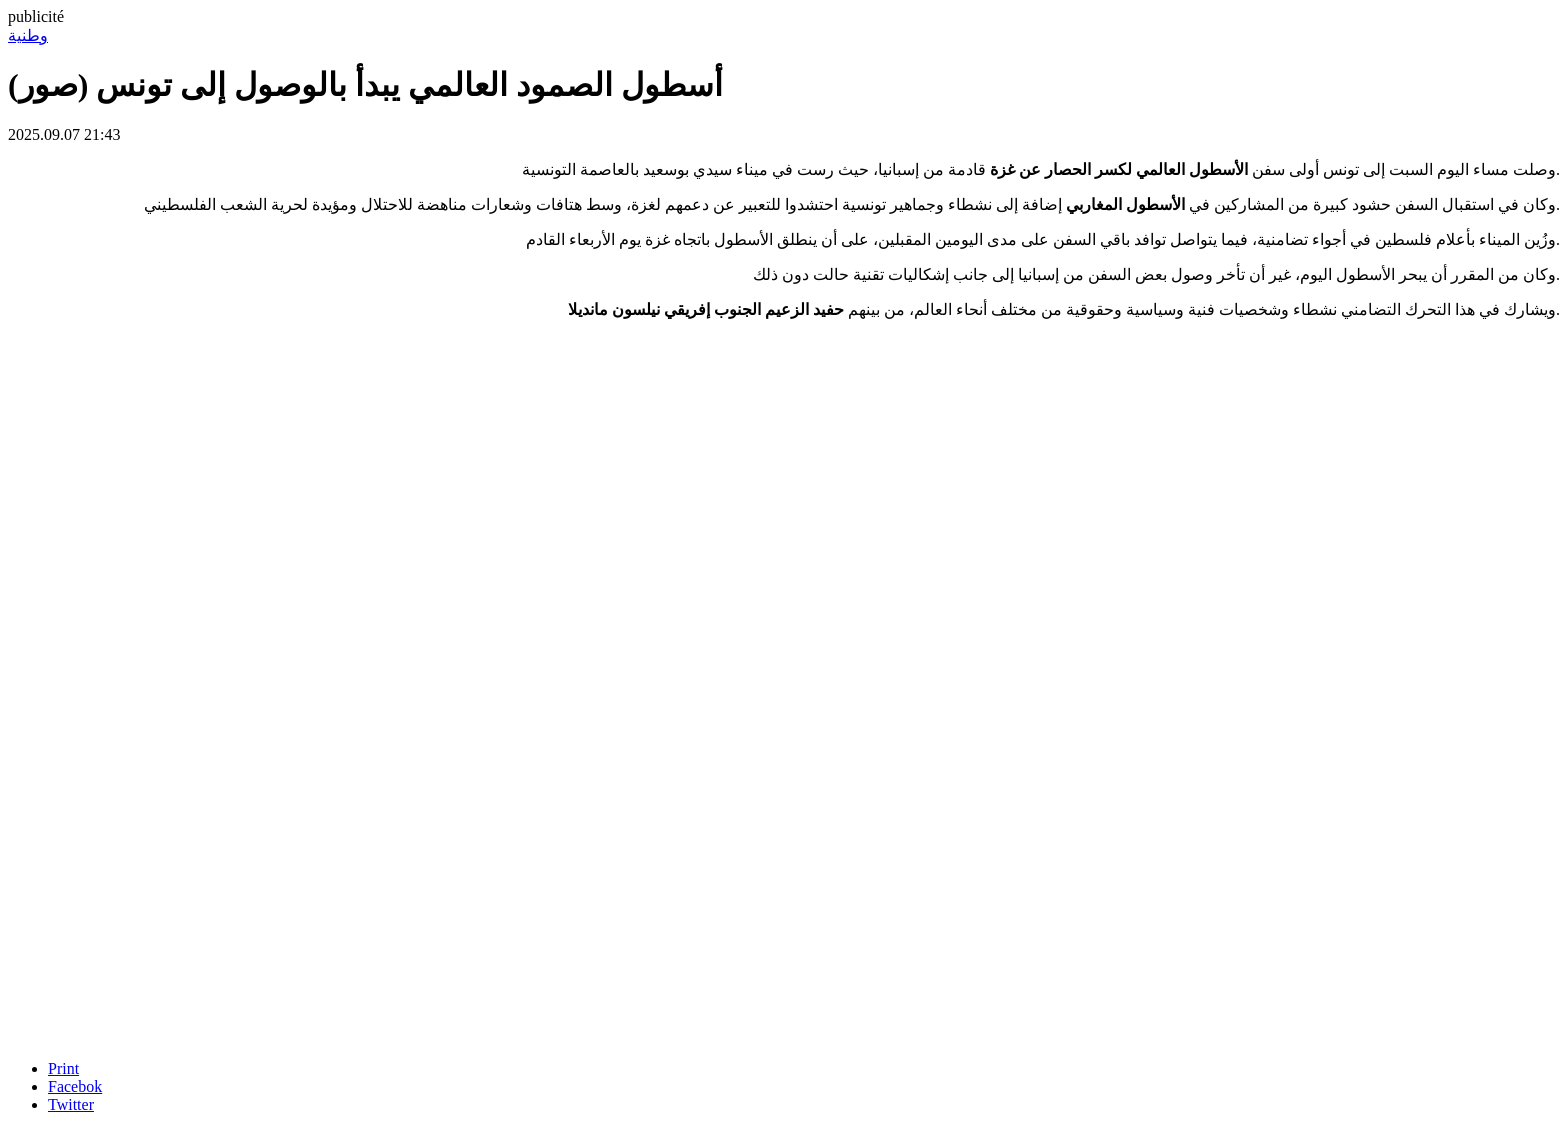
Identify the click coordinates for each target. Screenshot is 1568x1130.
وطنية (28, 35)
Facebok (75, 1086)
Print (63, 1068)
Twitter (71, 1104)
